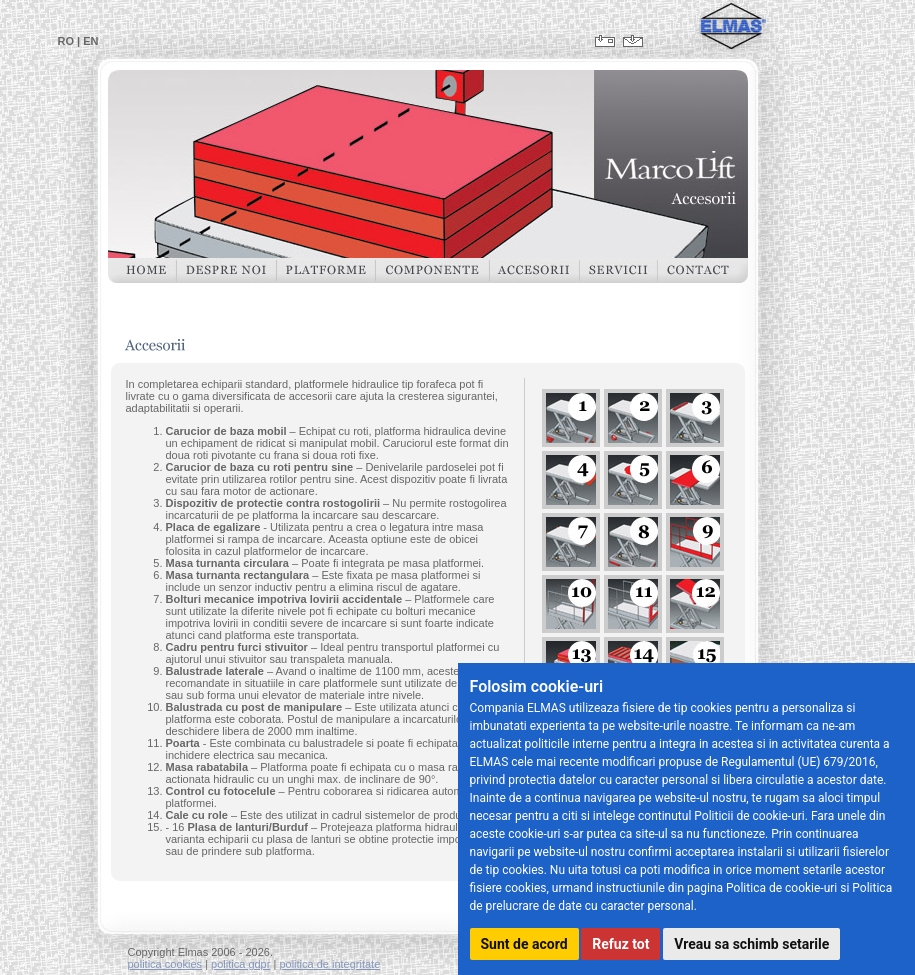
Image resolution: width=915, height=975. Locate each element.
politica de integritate (329, 964)
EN (90, 41)
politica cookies (165, 964)
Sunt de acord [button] (524, 944)
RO (66, 41)
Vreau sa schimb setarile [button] (751, 944)
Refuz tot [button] (620, 944)
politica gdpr (240, 964)
